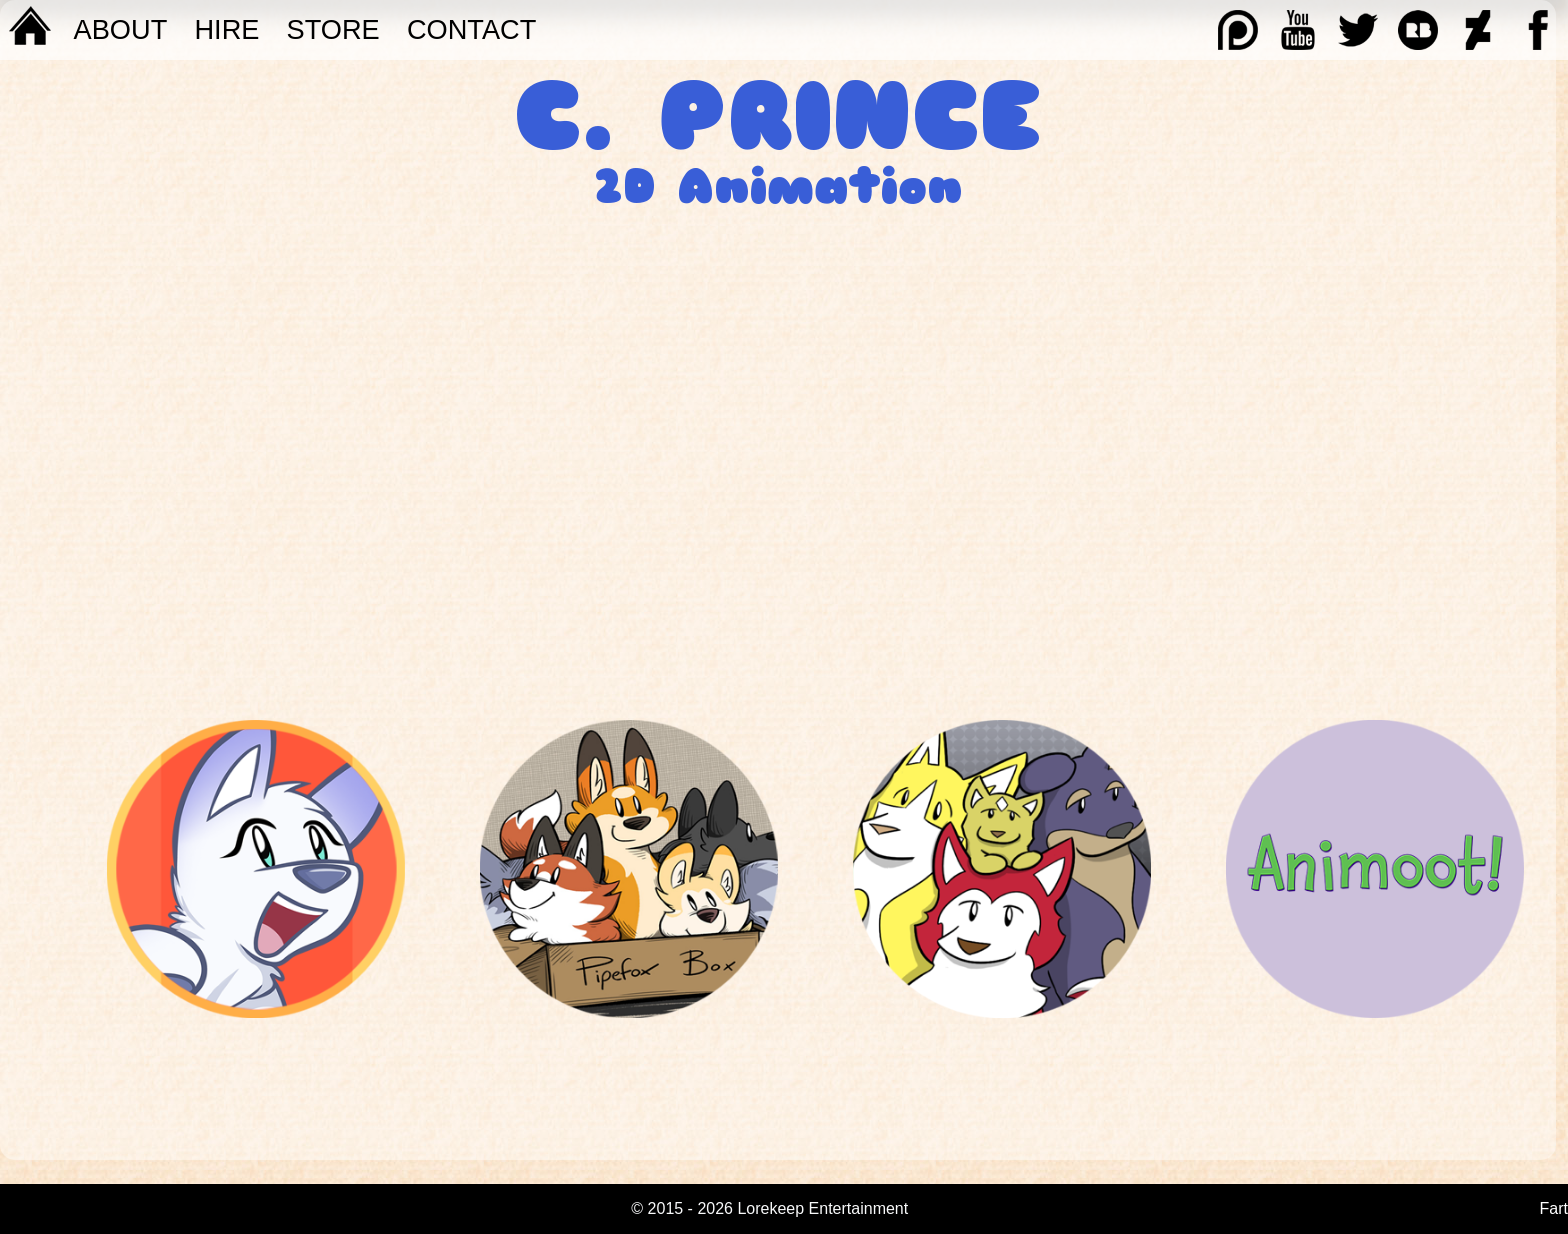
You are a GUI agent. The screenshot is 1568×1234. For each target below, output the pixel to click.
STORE (333, 29)
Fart (1554, 1208)
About (121, 29)
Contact (471, 29)
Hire (226, 29)
